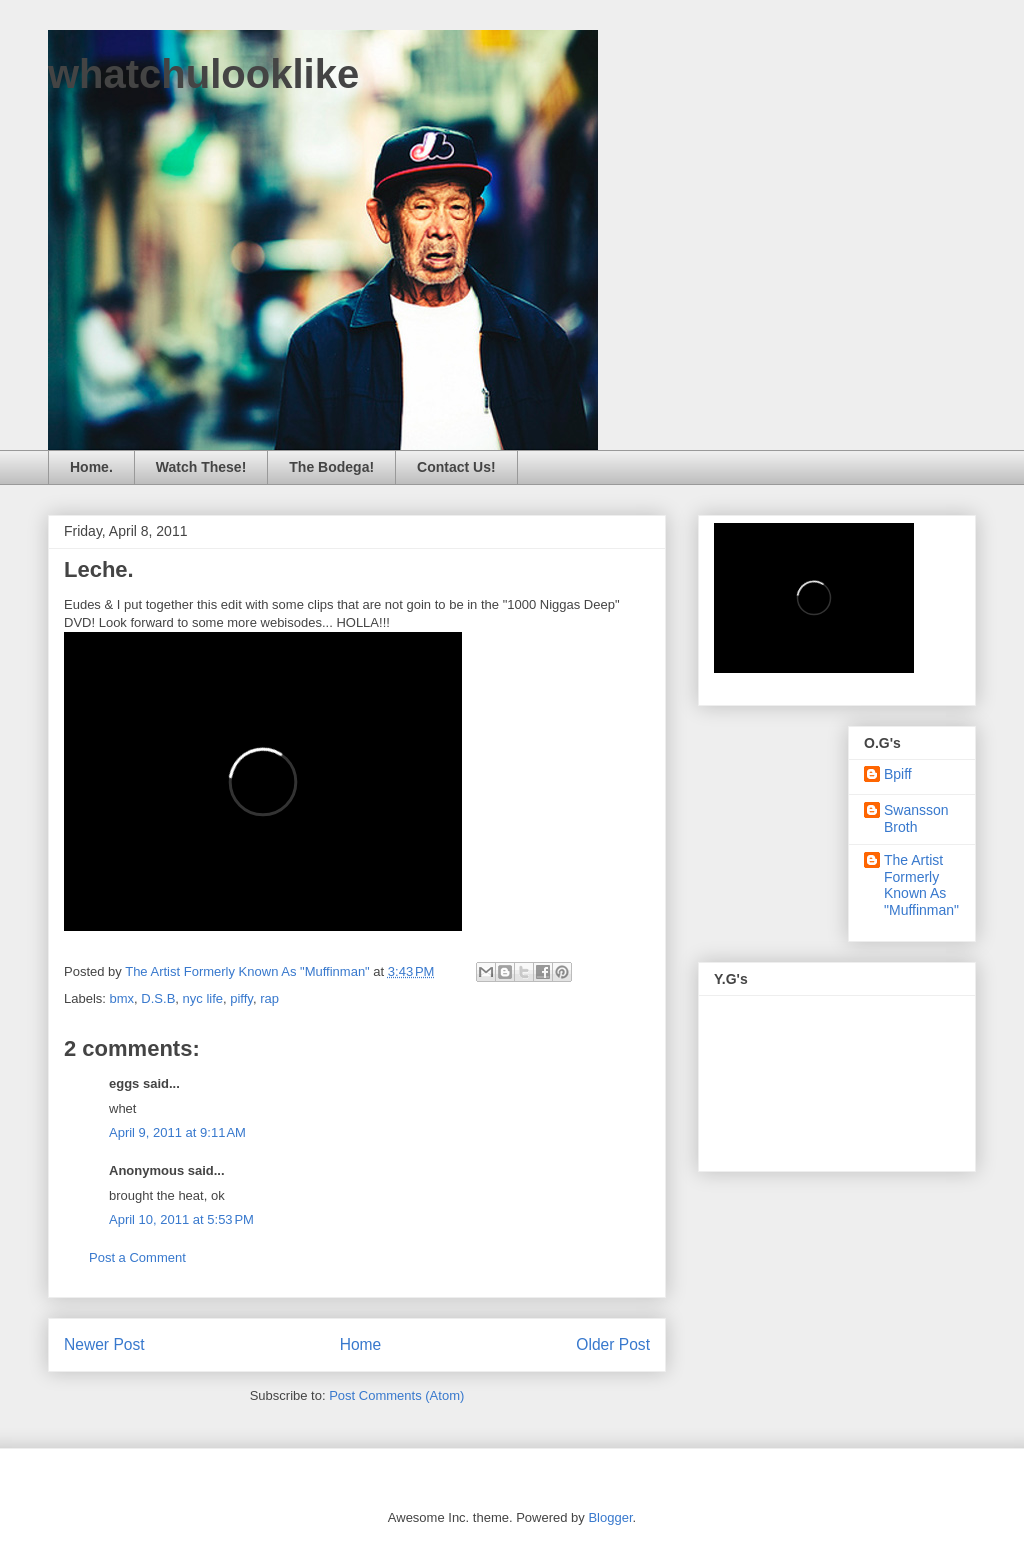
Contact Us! (456, 467)
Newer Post (104, 1344)
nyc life (203, 998)
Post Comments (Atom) (396, 1395)
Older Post (613, 1344)
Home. (91, 467)
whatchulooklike (203, 74)
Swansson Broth (916, 818)
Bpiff (898, 774)
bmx (122, 998)
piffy (241, 998)
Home (361, 1344)
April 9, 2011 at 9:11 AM (177, 1132)
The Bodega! (331, 467)
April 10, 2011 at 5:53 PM (181, 1219)
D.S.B (158, 998)
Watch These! (201, 467)
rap (269, 998)
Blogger (610, 1517)
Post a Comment (137, 1257)
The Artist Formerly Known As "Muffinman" (921, 885)
